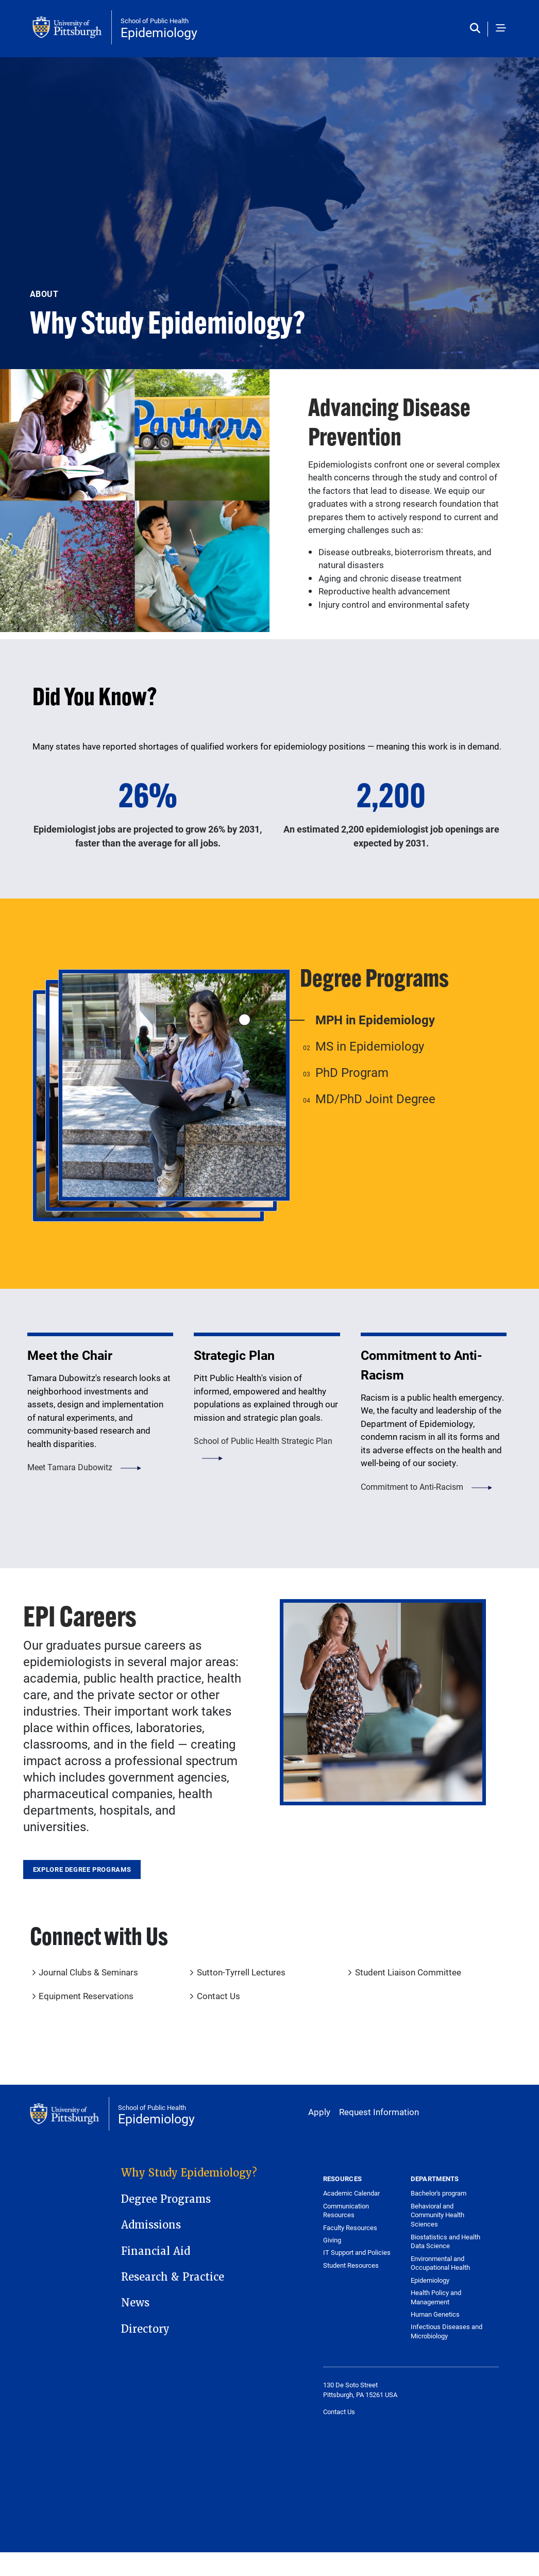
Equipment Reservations (86, 1996)
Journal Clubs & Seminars (88, 1972)
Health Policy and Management (436, 2297)
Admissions (151, 2225)
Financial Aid (155, 2251)
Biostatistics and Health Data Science (445, 2241)
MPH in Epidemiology (375, 1019)
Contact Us (218, 1996)
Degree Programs (166, 2199)
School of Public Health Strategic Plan (263, 1440)
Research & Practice (172, 2277)
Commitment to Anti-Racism (412, 1486)
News (135, 2302)
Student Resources (351, 2265)
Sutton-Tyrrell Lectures (241, 1972)
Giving (332, 2240)
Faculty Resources (350, 2227)
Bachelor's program (438, 2193)
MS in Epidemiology (369, 1046)
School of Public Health (155, 20)
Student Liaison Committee (408, 1972)
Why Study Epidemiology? (189, 2173)
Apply (319, 2112)
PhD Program (352, 1072)
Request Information (379, 2112)
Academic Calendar (351, 2193)
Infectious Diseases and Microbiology (446, 2331)
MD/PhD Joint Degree (375, 1098)
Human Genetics (435, 2314)
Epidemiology (159, 32)
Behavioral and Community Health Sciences (437, 2215)
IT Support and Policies (357, 2252)
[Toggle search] (477, 29)
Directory (145, 2329)
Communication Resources (346, 2210)
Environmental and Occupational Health (440, 2263)
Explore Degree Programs (82, 1869)
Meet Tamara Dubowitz (69, 1466)
